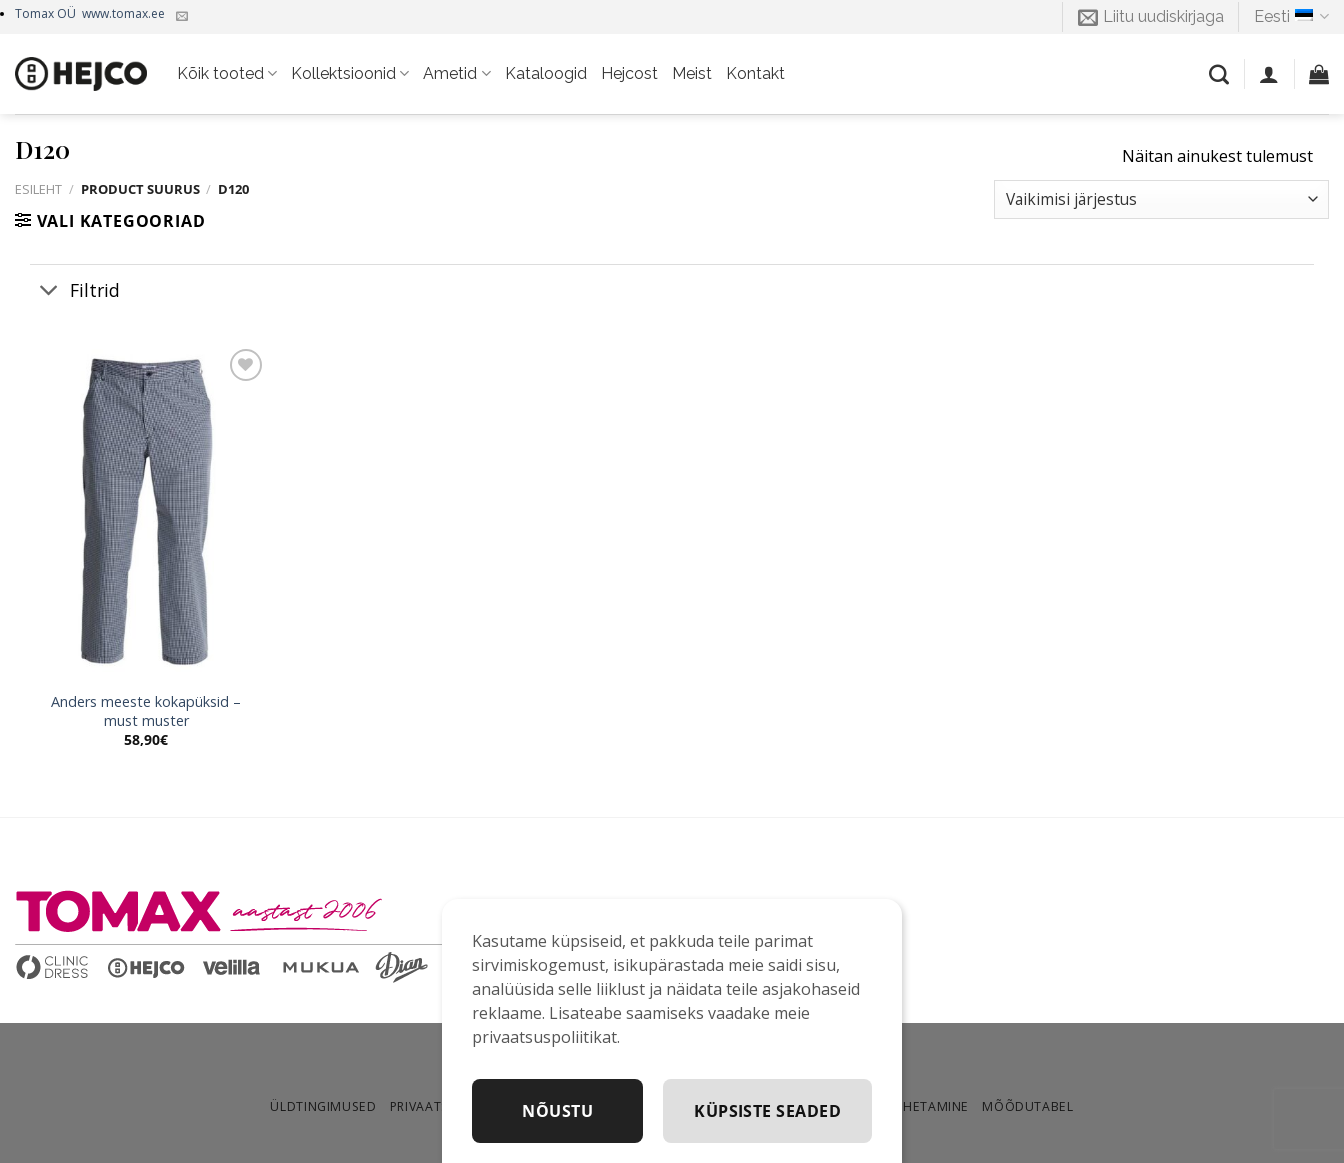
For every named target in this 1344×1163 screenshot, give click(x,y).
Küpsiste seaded (767, 1111)
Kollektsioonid (350, 74)
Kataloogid (546, 73)
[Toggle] (49, 291)
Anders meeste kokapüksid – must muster (146, 711)
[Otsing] (1219, 74)
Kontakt (755, 73)
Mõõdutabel (1027, 1106)
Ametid (456, 74)
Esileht (38, 189)
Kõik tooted (227, 74)
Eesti (1291, 17)
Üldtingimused (323, 1106)
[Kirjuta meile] (182, 17)
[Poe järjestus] (1161, 199)
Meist (692, 73)
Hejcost (629, 73)
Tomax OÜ (90, 13)
